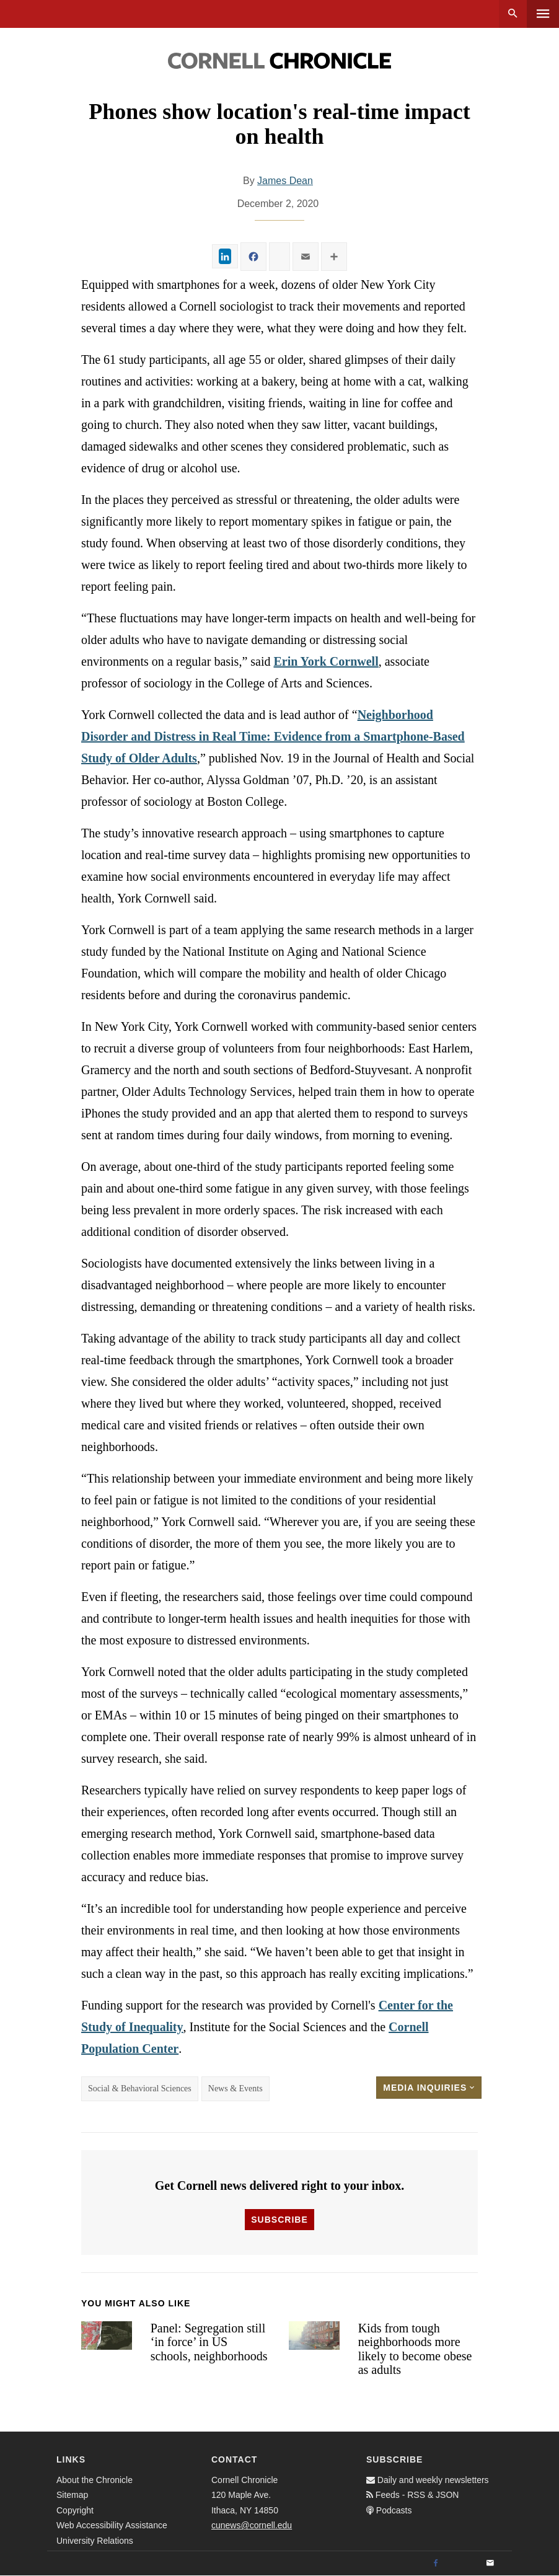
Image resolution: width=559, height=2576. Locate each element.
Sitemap (72, 2495)
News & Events (235, 2088)
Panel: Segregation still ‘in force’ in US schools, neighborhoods (209, 2342)
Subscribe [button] (279, 2220)
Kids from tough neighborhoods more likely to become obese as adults (415, 2349)
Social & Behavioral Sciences (139, 2088)
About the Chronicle (94, 2480)
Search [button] (513, 14)
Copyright (75, 2510)
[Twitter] (463, 2563)
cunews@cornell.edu (251, 2525)
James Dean (285, 180)
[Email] (490, 2563)
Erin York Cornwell (325, 661)
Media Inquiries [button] (429, 2088)
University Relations (94, 2541)
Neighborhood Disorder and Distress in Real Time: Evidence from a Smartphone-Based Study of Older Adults (273, 736)
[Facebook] (435, 2563)
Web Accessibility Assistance (111, 2525)
